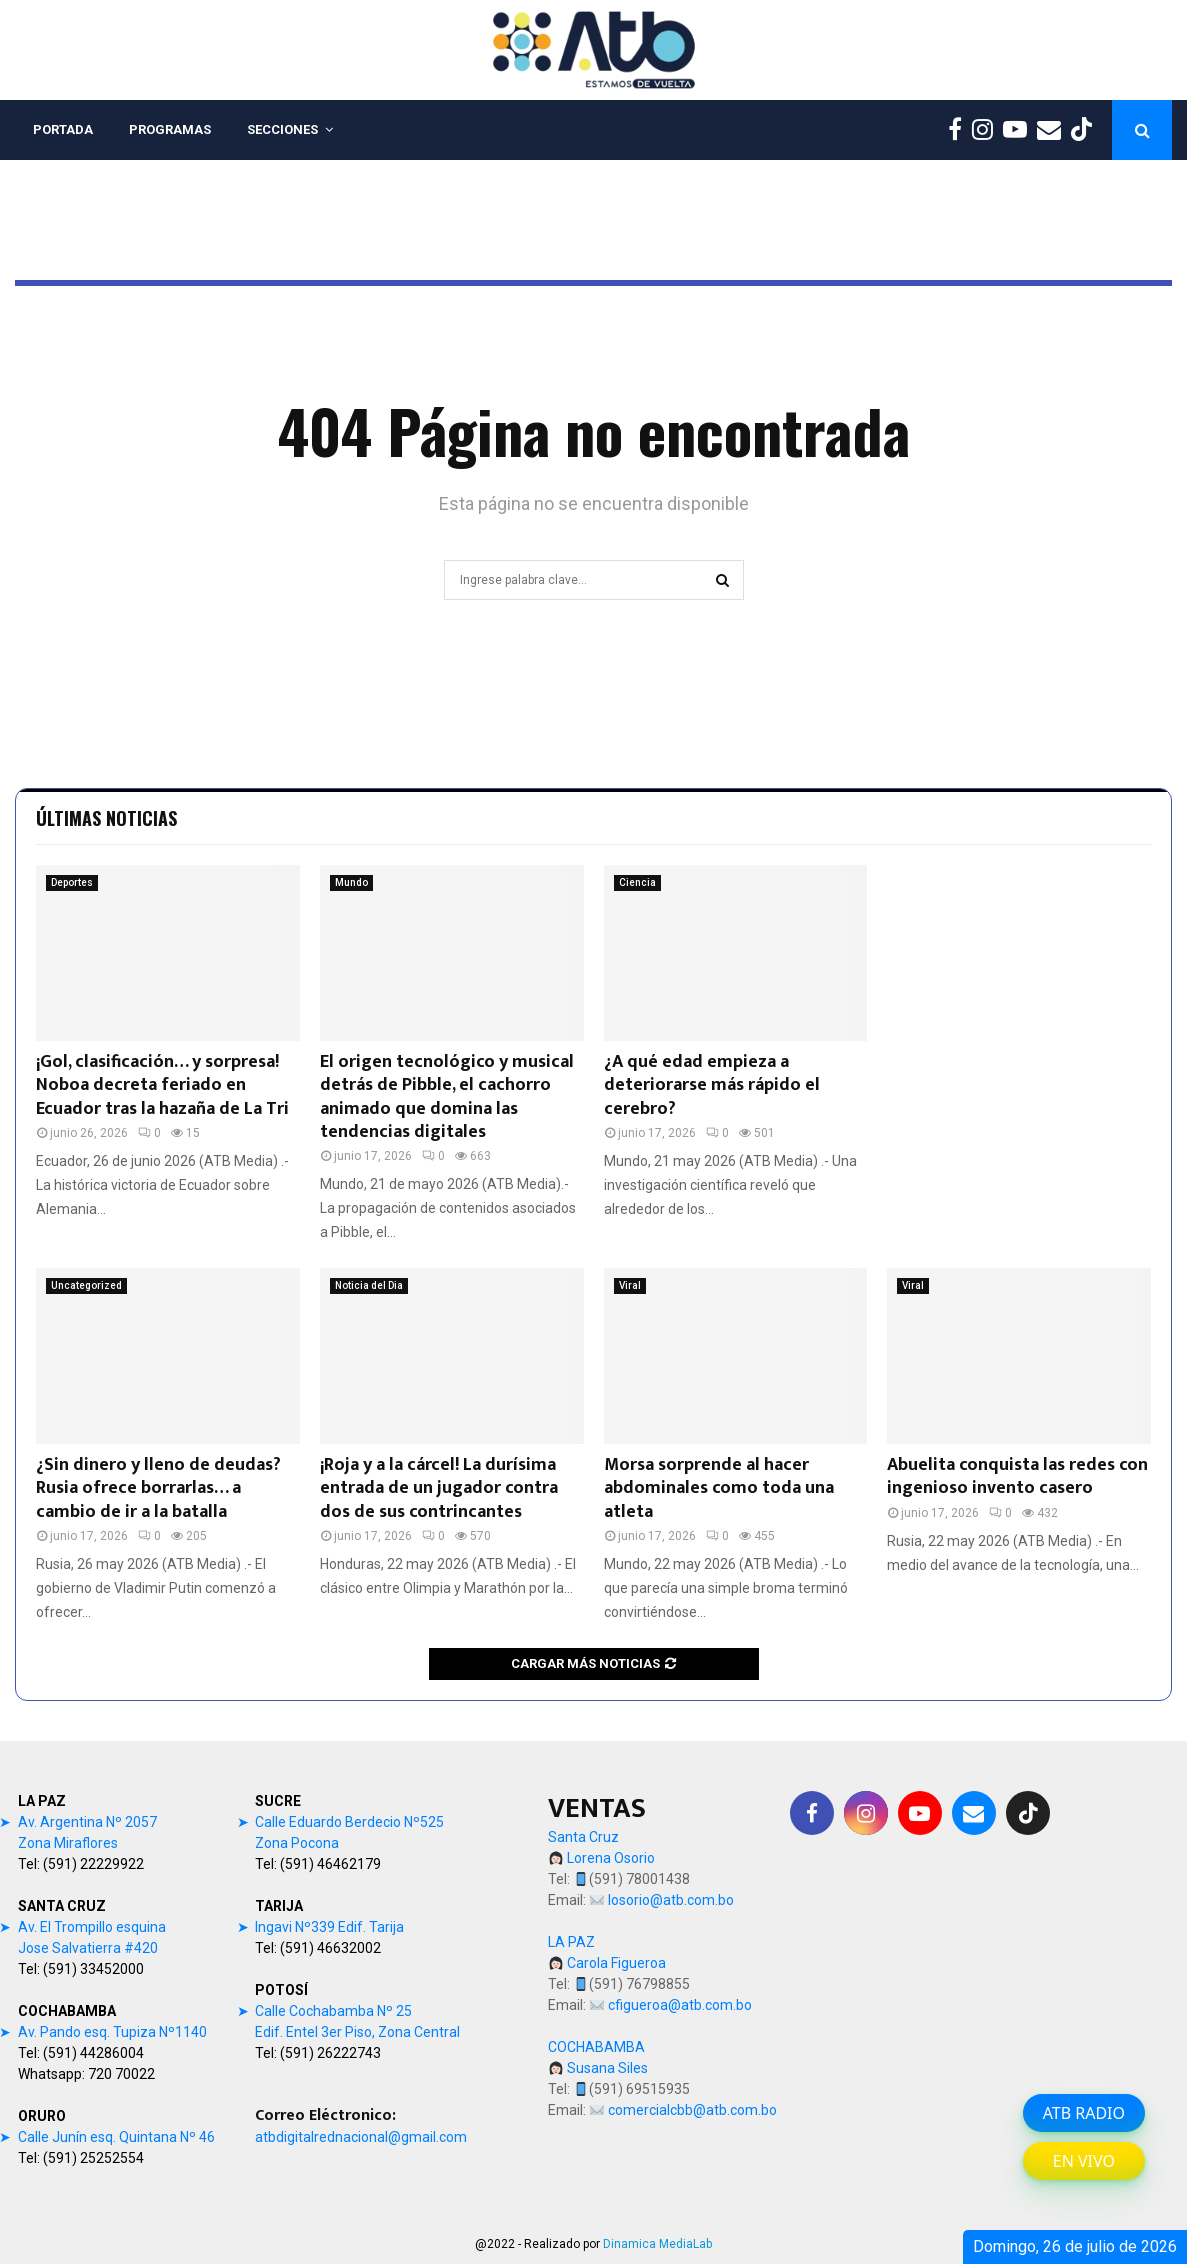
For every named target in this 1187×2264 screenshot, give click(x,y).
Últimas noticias (106, 818)
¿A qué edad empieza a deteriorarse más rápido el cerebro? (712, 1085)
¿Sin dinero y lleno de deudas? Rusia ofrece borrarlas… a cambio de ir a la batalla (158, 1488)
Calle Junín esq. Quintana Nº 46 (116, 2137)
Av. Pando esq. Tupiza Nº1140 (112, 2032)
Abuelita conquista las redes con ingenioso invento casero (1017, 1476)
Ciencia (637, 882)
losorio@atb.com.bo (671, 1900)
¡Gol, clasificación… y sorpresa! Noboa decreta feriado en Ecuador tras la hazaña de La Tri (162, 1085)
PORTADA (63, 129)
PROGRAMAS (170, 129)
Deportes (72, 882)
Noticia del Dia (369, 1285)
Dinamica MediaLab (657, 2244)
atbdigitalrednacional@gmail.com (361, 2137)
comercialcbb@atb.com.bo (692, 2110)
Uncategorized (86, 1285)
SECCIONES (282, 129)
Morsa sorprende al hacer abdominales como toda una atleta (719, 1488)
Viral (630, 1285)
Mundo (351, 882)
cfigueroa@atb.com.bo (680, 2005)
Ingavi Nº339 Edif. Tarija (329, 1927)
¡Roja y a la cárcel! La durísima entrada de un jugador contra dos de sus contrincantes (439, 1488)
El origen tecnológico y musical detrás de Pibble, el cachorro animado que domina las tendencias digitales (447, 1097)
